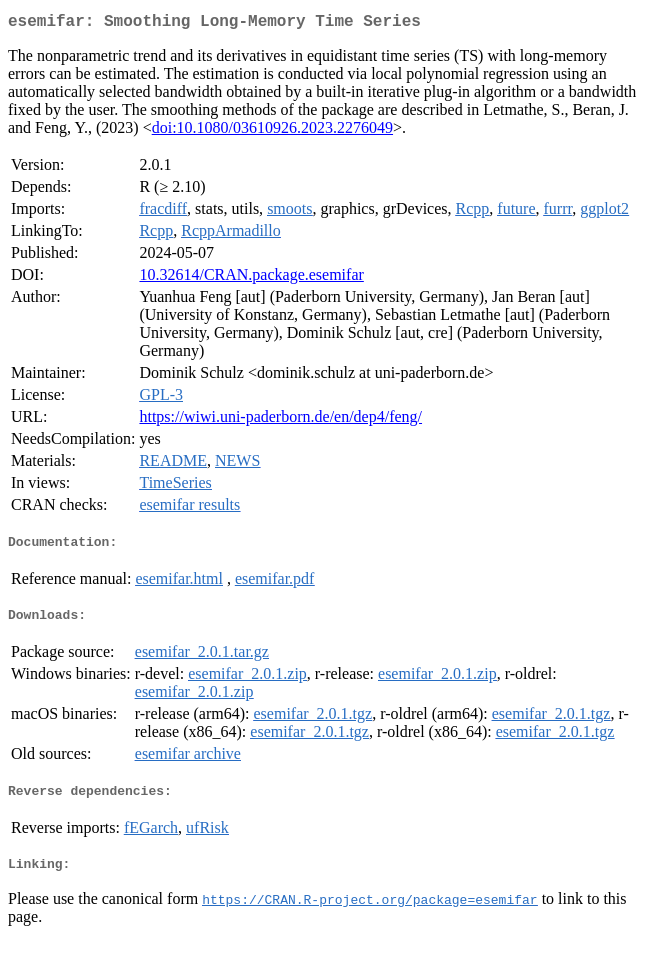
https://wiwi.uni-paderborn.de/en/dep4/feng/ (280, 420)
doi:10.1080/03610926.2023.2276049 (272, 131)
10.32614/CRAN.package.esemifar (251, 278)
